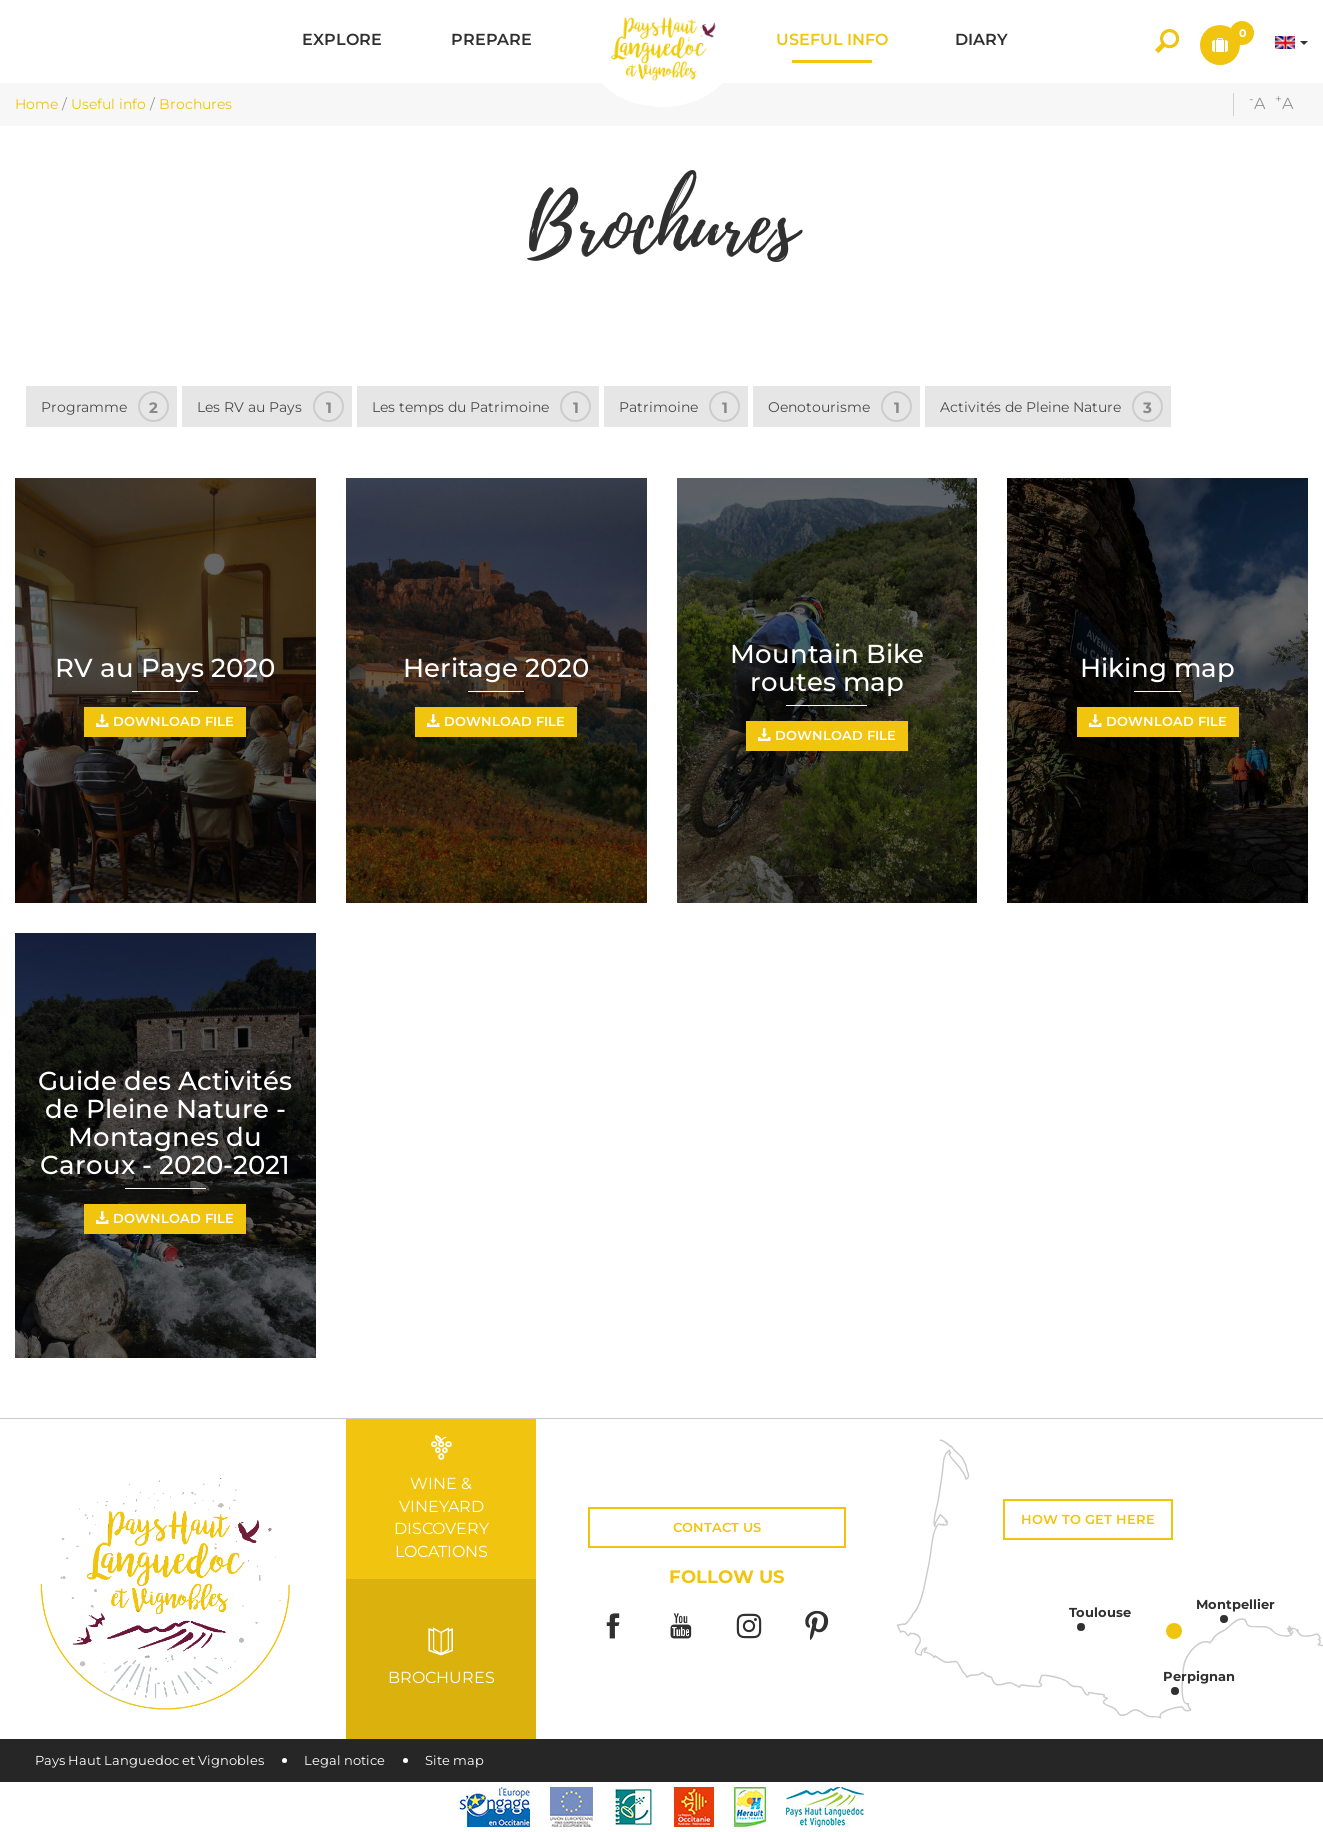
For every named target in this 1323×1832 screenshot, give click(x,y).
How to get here (1088, 1519)
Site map (454, 1760)
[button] (342, 41)
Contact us (717, 1527)
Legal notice (344, 1760)
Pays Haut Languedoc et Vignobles (149, 1760)
